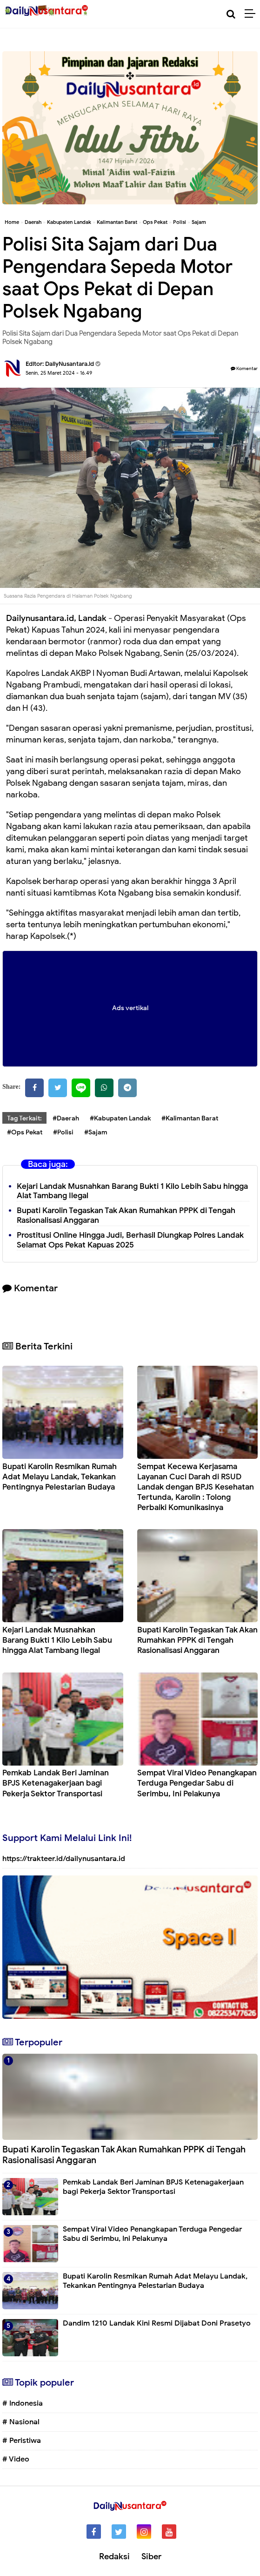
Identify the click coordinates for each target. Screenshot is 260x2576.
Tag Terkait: (24, 1118)
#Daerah (66, 1118)
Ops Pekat (155, 222)
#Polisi (63, 1132)
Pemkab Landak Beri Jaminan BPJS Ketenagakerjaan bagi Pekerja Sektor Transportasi (55, 1783)
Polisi (179, 222)
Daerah (33, 222)
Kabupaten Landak (69, 222)
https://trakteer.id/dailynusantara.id (63, 1858)
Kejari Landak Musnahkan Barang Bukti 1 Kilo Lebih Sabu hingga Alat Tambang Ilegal (132, 1191)
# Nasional (21, 2422)
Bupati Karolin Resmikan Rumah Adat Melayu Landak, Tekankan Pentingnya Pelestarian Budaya (59, 1477)
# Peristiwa (21, 2440)
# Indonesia (22, 2403)
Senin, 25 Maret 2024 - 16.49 (59, 373)
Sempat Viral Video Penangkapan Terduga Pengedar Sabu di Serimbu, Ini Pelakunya (197, 1783)
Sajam (199, 222)
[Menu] (252, 14)
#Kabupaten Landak (120, 1118)
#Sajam (95, 1132)
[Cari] (231, 14)
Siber (151, 2556)
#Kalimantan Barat (189, 1118)
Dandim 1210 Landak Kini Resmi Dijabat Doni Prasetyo (157, 2323)
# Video (15, 2459)
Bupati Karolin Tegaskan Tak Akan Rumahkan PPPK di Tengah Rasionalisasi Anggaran (197, 1640)
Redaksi (114, 2556)
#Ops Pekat (24, 1132)
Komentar (244, 368)
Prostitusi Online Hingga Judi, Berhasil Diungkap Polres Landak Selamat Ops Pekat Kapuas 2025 (130, 1240)
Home (12, 222)
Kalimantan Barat (117, 222)
